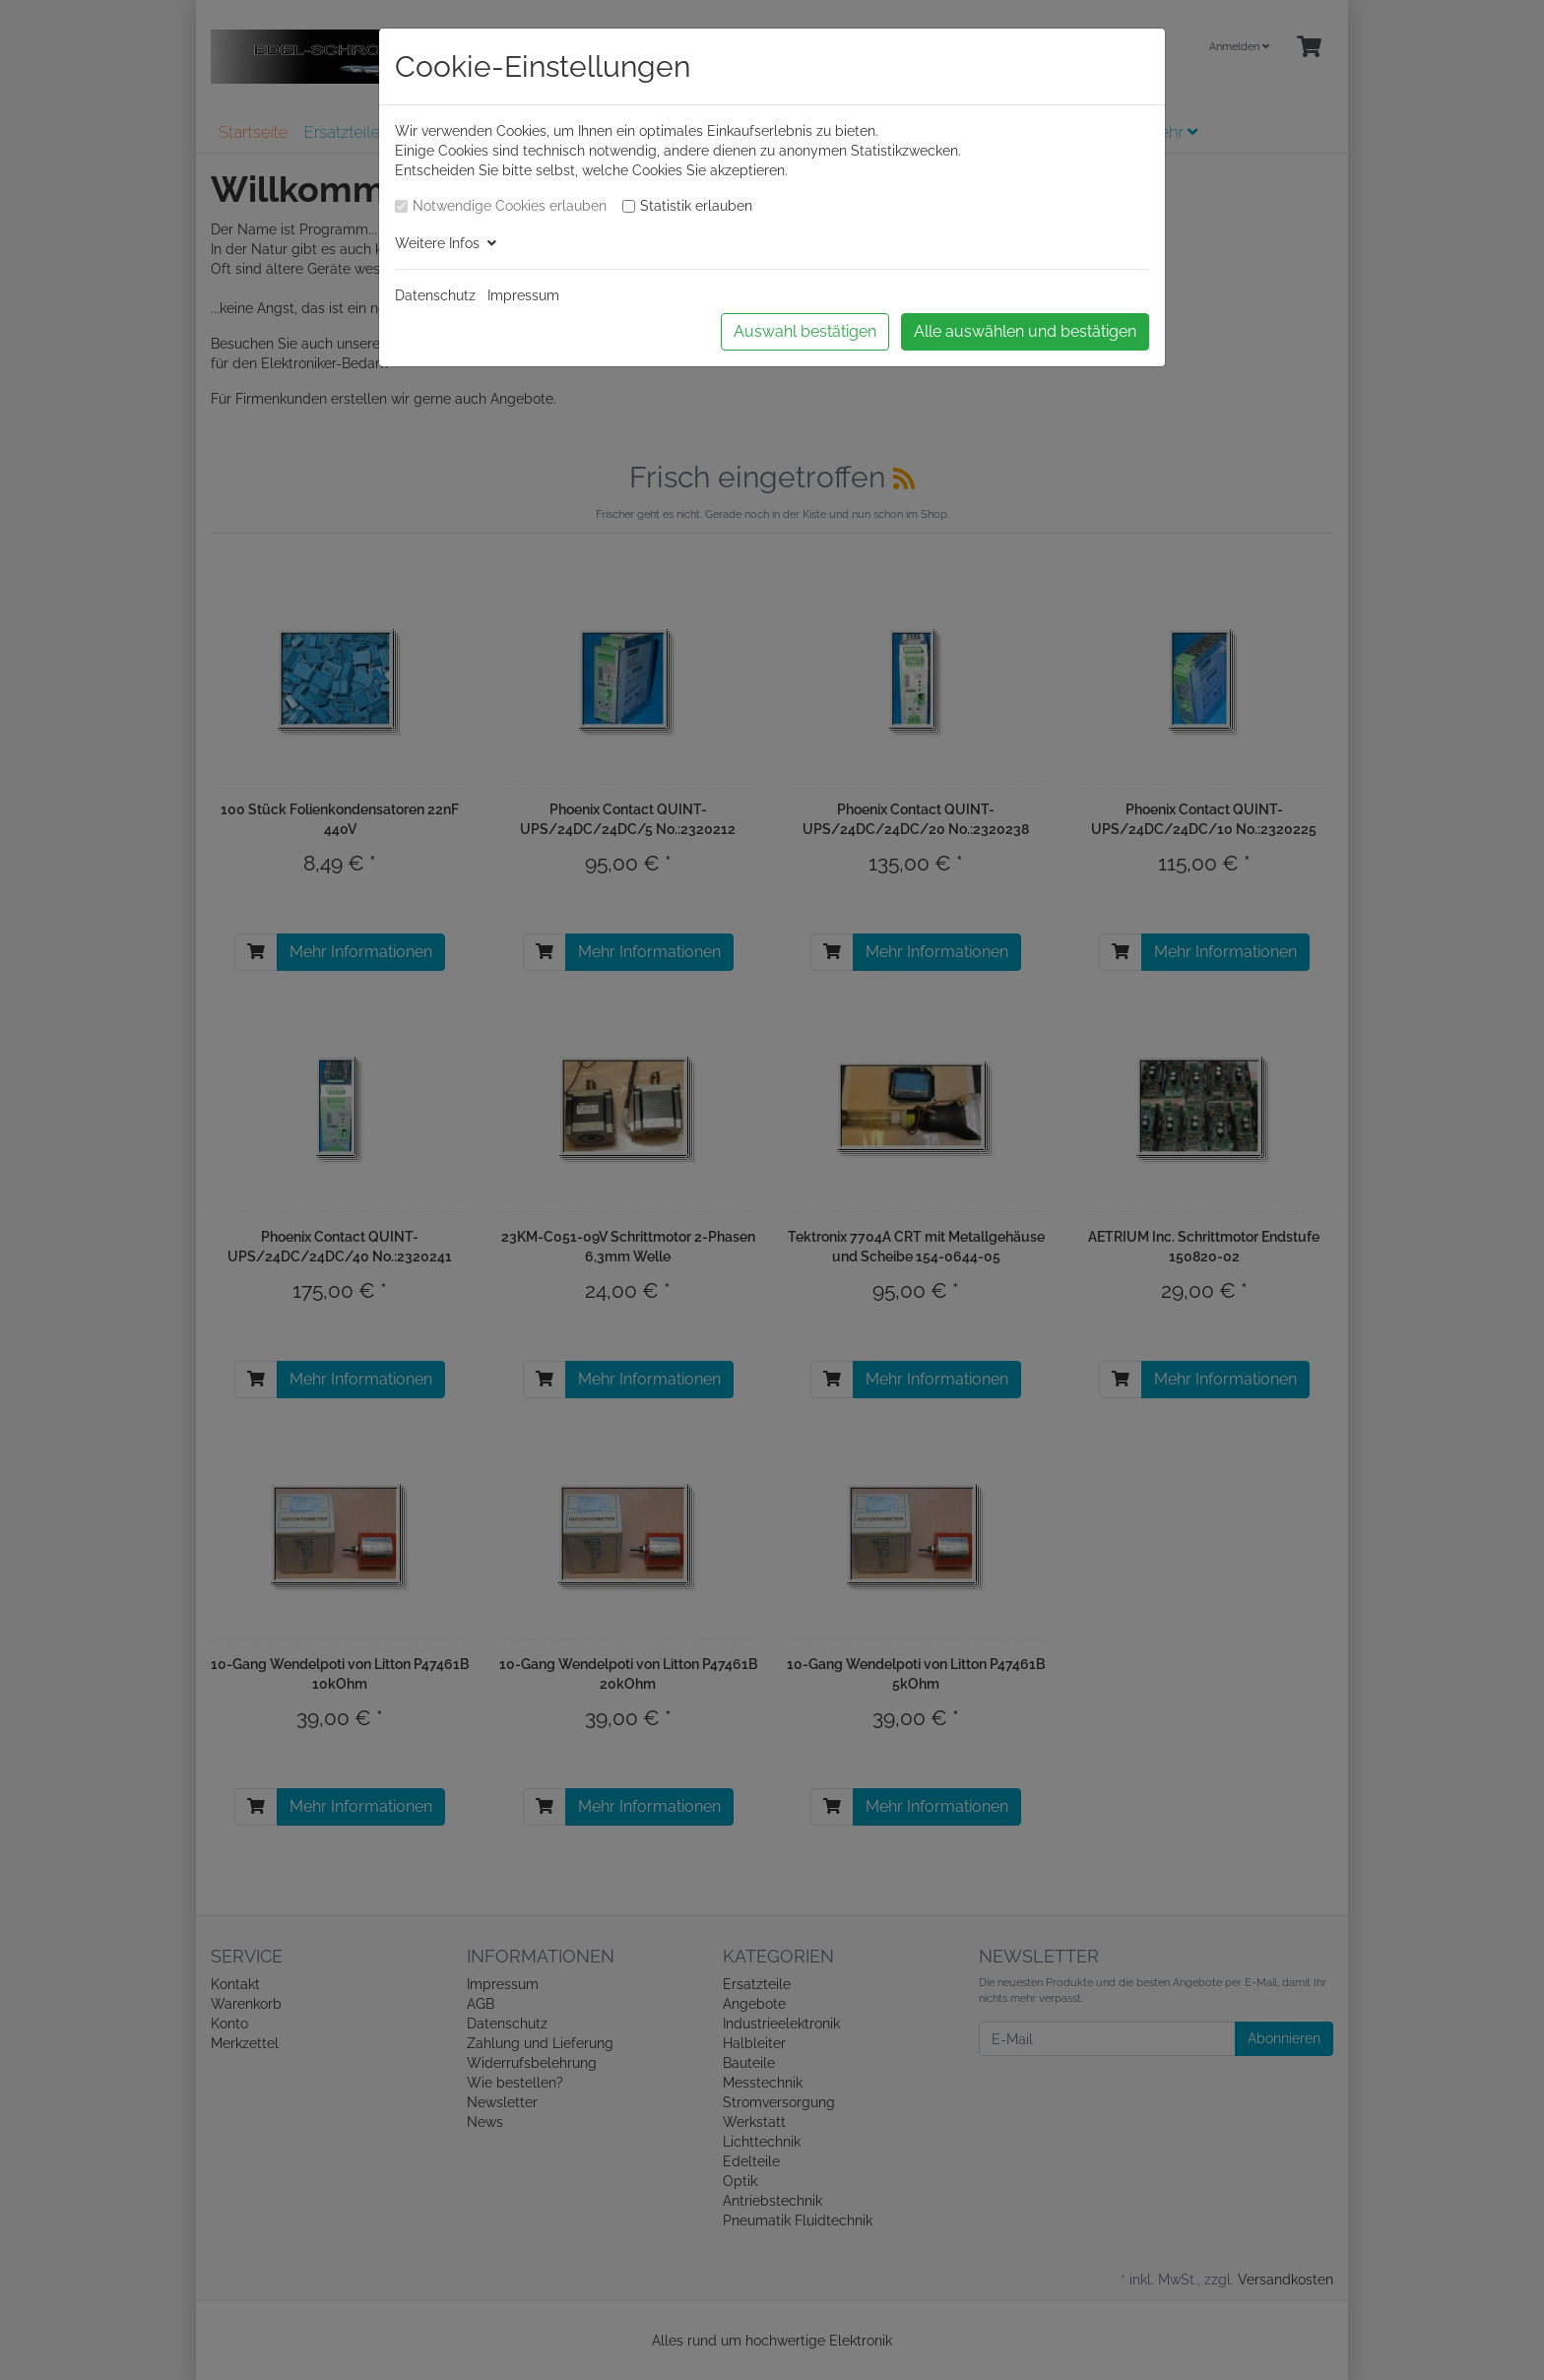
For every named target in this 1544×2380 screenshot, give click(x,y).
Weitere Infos (445, 243)
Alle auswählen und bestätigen (1025, 331)
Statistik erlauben (696, 206)
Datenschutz (435, 295)
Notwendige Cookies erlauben (510, 206)
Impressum (523, 295)
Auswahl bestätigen (805, 331)
